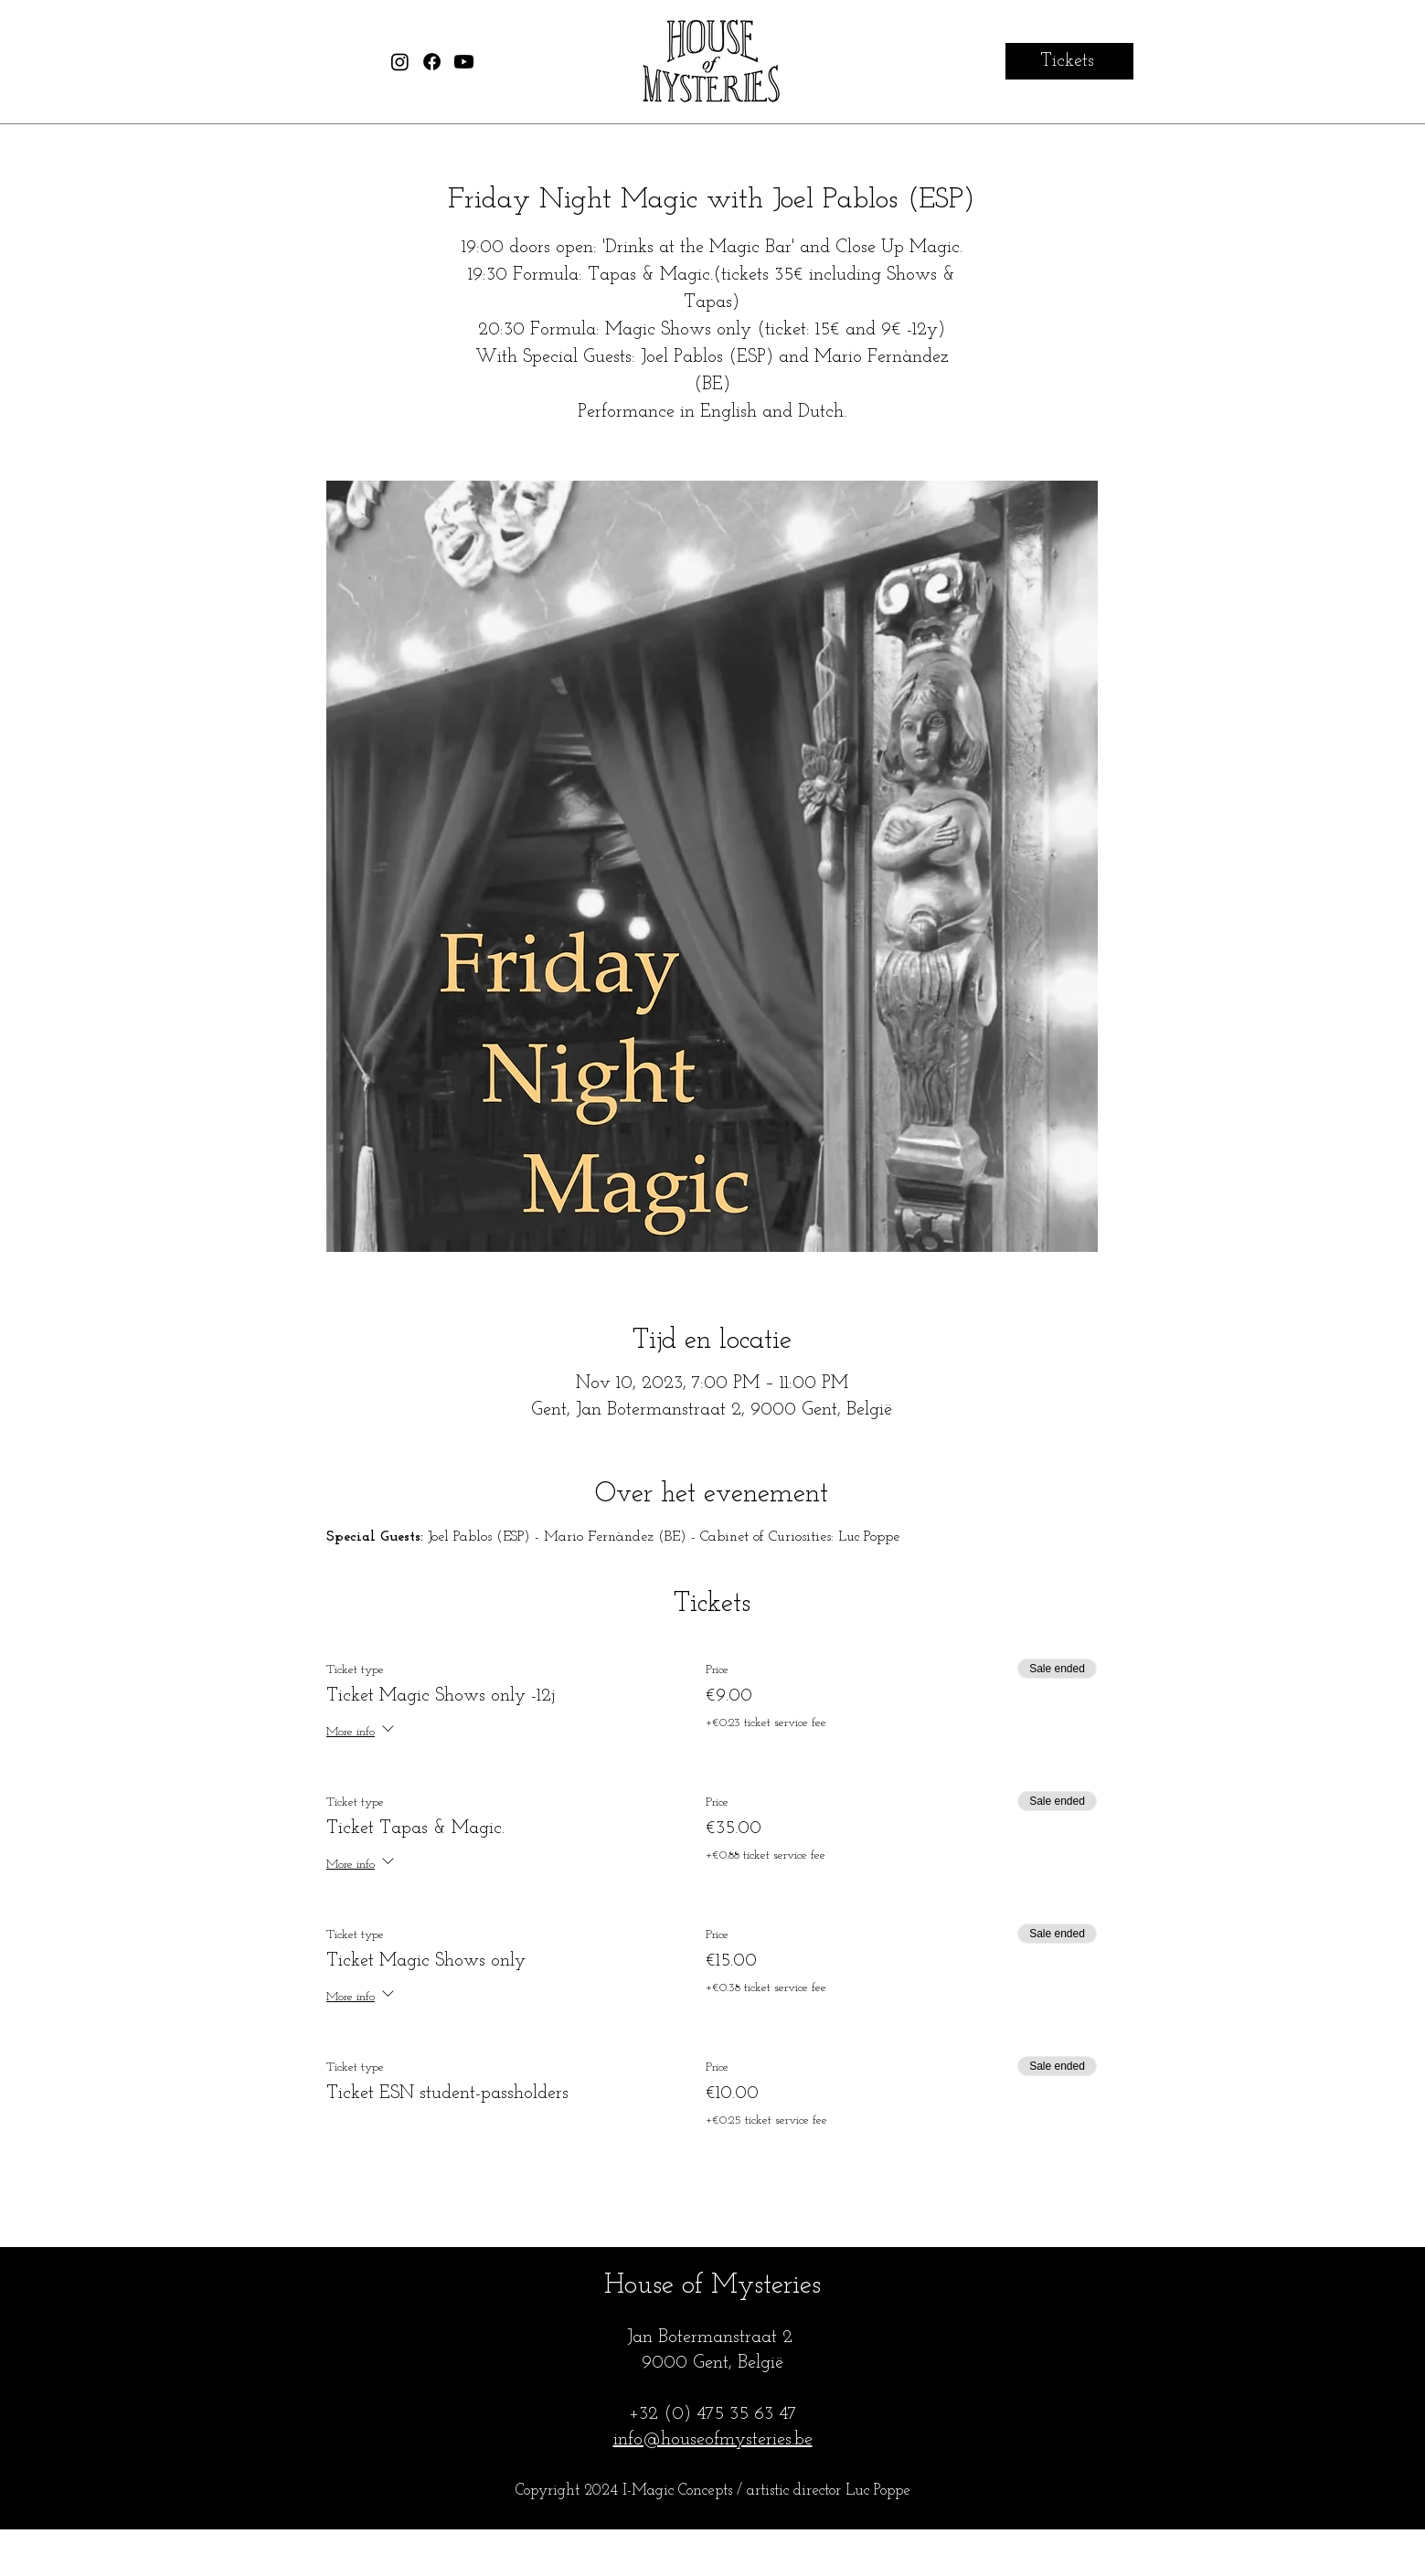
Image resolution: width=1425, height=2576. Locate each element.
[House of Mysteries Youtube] (463, 61)
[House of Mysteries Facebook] (431, 61)
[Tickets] (1069, 61)
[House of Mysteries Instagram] (399, 61)
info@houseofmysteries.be (713, 2440)
